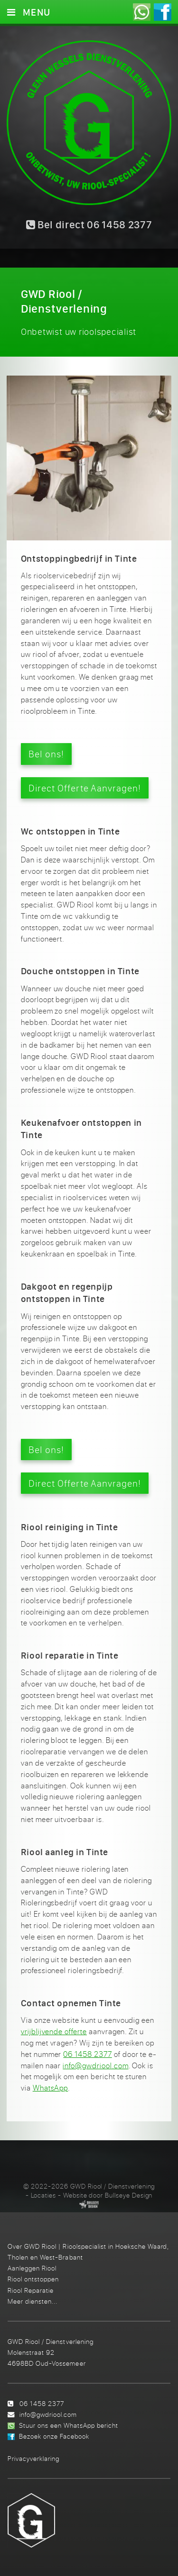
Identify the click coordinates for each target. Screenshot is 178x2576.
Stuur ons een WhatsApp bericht (68, 2425)
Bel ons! (46, 754)
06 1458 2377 (87, 2054)
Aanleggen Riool (32, 2267)
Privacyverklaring (33, 2458)
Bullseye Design (128, 2195)
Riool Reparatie (31, 2290)
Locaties (43, 2195)
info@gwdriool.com (95, 2065)
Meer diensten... (32, 2301)
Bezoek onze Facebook (54, 2436)
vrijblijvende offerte (54, 2031)
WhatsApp (50, 2087)
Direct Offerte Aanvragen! (84, 788)
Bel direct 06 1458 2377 (89, 224)
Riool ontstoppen (33, 2278)
